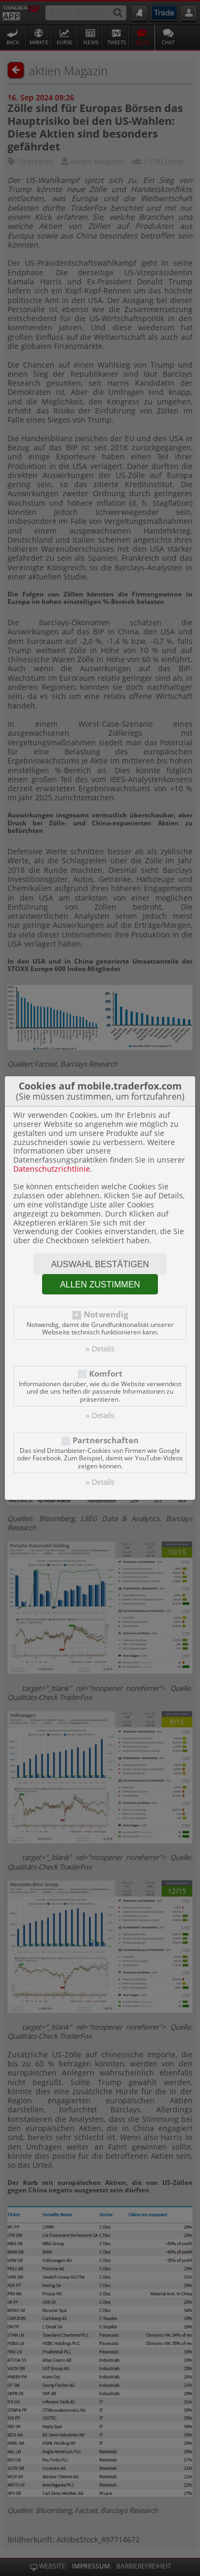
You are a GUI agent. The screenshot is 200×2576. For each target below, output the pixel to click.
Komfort (106, 1373)
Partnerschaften (106, 1440)
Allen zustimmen (100, 1284)
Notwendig (106, 1314)
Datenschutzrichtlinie (51, 1169)
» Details (99, 1349)
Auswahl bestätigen (100, 1264)
